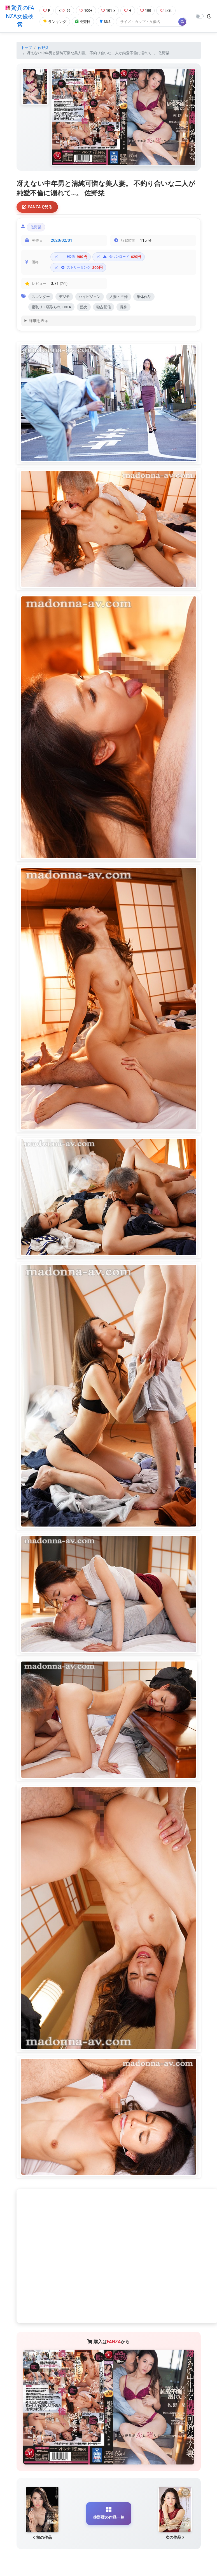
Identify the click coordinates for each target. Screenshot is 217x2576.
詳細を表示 (38, 320)
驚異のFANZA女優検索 (19, 16)
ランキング (54, 22)
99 (65, 10)
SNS (105, 22)
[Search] (147, 21)
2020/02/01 (62, 240)
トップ (26, 48)
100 (145, 10)
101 (108, 10)
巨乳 (166, 10)
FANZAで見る (37, 207)
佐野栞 (43, 48)
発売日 (82, 22)
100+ (86, 10)
